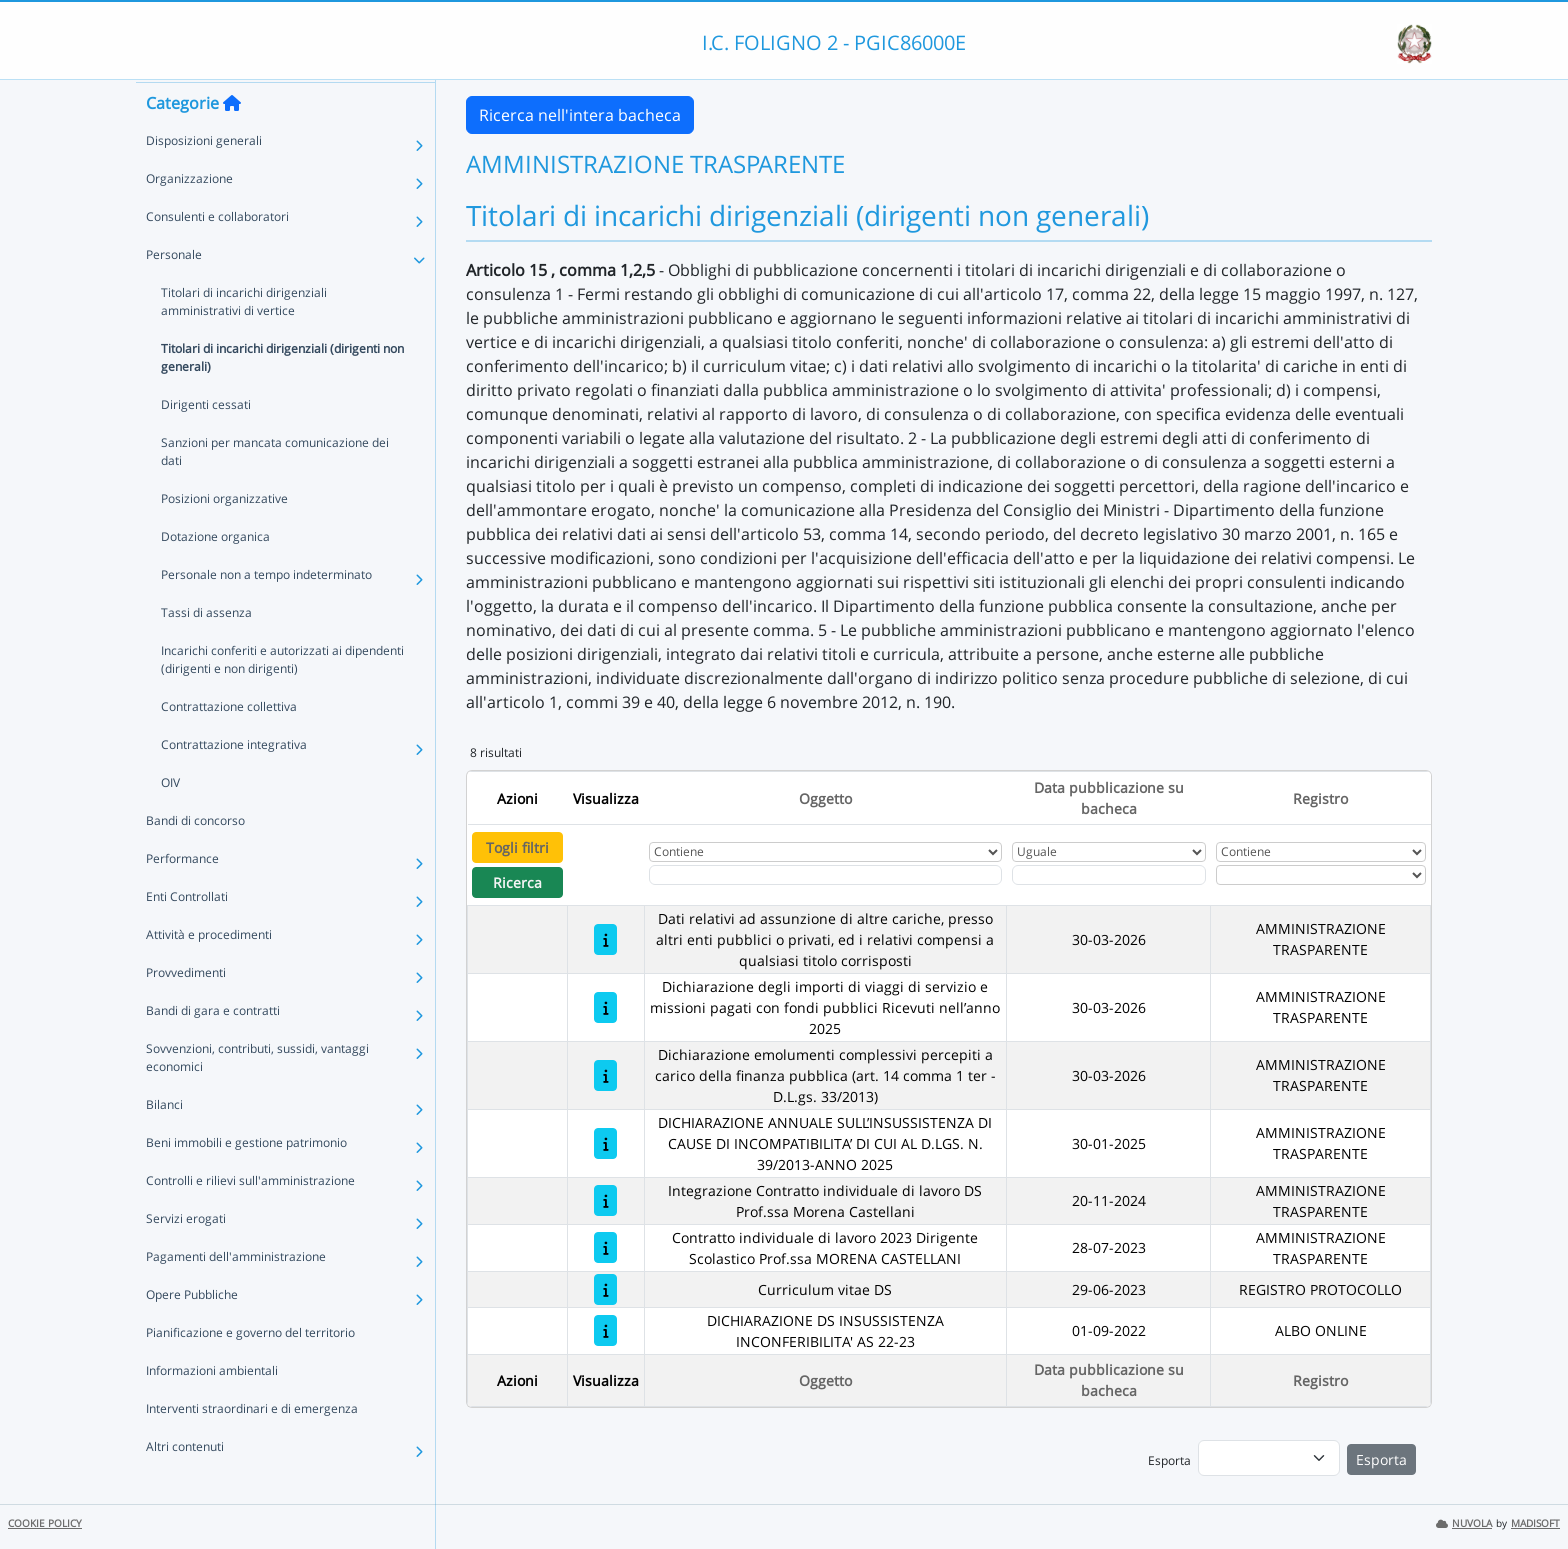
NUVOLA (1464, 1523)
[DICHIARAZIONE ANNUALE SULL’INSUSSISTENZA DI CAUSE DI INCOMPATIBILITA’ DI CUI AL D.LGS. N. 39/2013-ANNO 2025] (605, 1143)
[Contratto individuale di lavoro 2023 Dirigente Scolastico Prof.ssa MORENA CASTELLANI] (605, 1247)
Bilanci (164, 1142)
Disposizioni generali (204, 178)
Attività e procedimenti (209, 972)
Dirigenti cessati (206, 442)
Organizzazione (189, 216)
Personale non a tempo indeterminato (266, 612)
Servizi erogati (186, 1256)
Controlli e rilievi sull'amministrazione (250, 1218)
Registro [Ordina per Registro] (1320, 798)
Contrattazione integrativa (234, 782)
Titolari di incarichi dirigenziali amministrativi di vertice (244, 339)
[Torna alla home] (232, 141)
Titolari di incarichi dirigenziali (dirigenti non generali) (282, 395)
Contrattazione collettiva (229, 744)
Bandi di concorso (195, 858)
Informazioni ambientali (212, 1408)
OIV (170, 820)
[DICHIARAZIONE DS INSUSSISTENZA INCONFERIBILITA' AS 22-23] (605, 1330)
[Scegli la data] (1109, 875)
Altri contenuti (185, 1484)
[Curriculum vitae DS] (605, 1289)
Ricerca (517, 882)
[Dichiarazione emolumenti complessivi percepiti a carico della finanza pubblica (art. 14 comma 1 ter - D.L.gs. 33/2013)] (605, 1075)
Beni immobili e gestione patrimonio (246, 1180)
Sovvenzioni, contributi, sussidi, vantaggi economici (257, 1095)
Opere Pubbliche (192, 1332)
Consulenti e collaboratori (217, 254)
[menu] (1269, 1458)
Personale (174, 292)
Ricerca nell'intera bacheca (580, 115)
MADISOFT (1535, 1523)
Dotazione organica (215, 574)
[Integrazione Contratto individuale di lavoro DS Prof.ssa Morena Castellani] (605, 1200)
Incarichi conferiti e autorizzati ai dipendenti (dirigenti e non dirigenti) (282, 697)
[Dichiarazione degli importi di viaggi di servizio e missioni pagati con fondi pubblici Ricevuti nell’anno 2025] (605, 1007)
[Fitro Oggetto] (825, 875)
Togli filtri (517, 847)
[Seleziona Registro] (1321, 875)
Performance (182, 896)
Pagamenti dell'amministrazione (236, 1294)
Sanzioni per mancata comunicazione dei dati (275, 489)
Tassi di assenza (206, 650)
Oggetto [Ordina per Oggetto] (825, 798)
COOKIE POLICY (45, 1523)
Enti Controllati (187, 934)
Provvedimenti (186, 1010)
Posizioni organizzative (224, 536)
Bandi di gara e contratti (213, 1048)
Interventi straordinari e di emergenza (252, 1446)
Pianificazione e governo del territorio (250, 1370)
